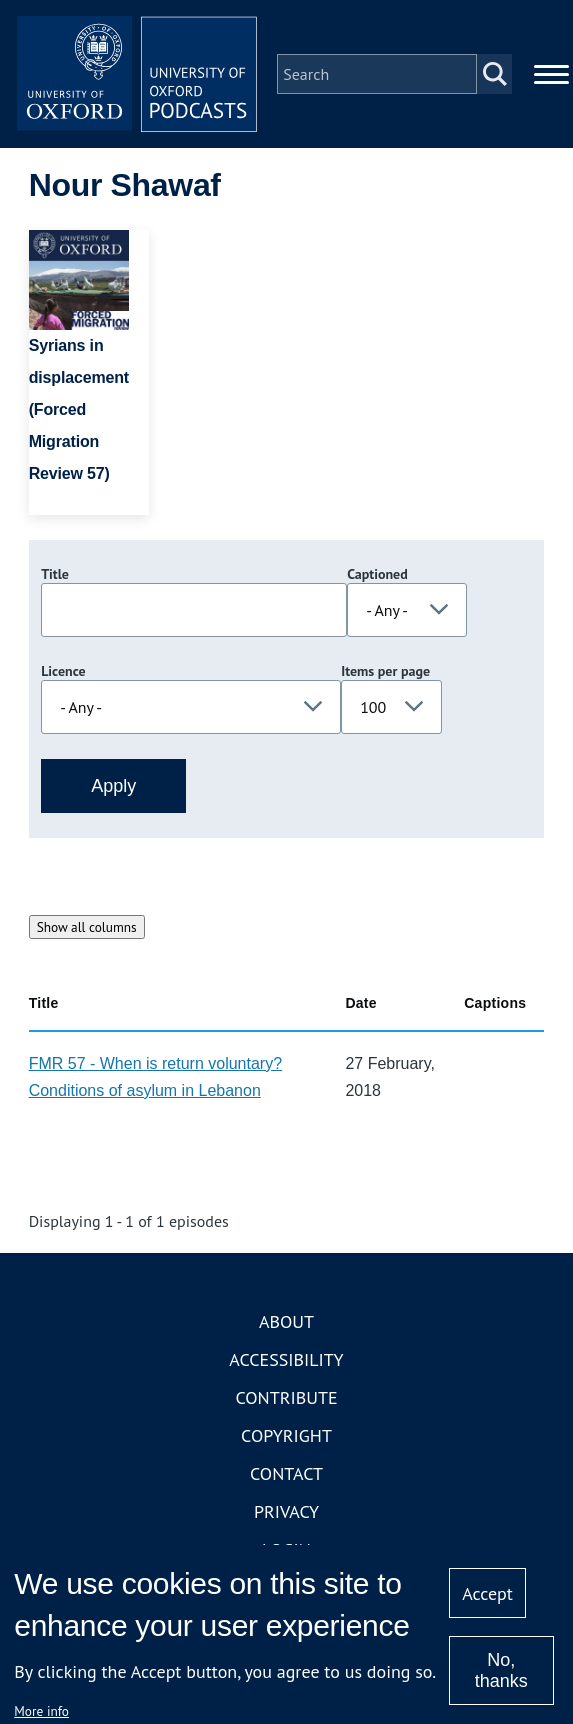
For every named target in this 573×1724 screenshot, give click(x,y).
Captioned (377, 574)
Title (55, 574)
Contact (286, 1473)
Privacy (286, 1511)
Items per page (385, 671)
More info (41, 1711)
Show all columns (87, 927)
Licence (63, 671)
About (286, 1321)
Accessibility (286, 1359)
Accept (487, 1593)
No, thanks (501, 1670)
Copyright (286, 1435)
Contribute (286, 1397)
